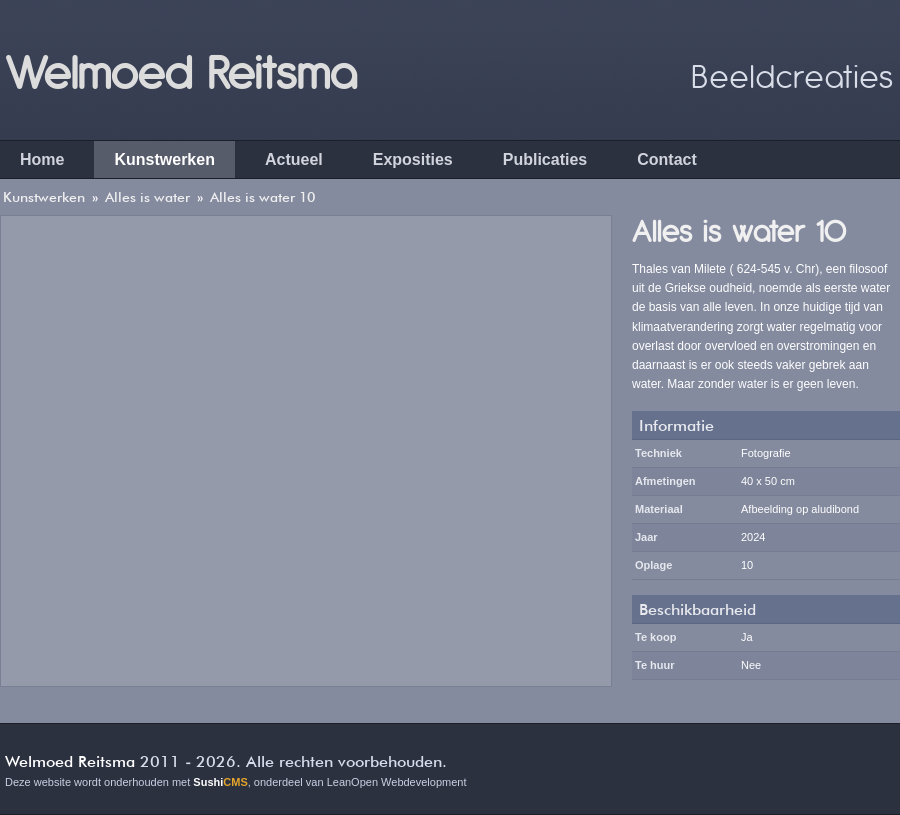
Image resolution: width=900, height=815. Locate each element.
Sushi (220, 782)
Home (42, 159)
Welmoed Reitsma (181, 70)
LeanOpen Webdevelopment (397, 782)
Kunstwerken (164, 159)
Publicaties (545, 159)
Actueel (294, 159)
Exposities (413, 159)
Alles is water (147, 197)
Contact (667, 159)
